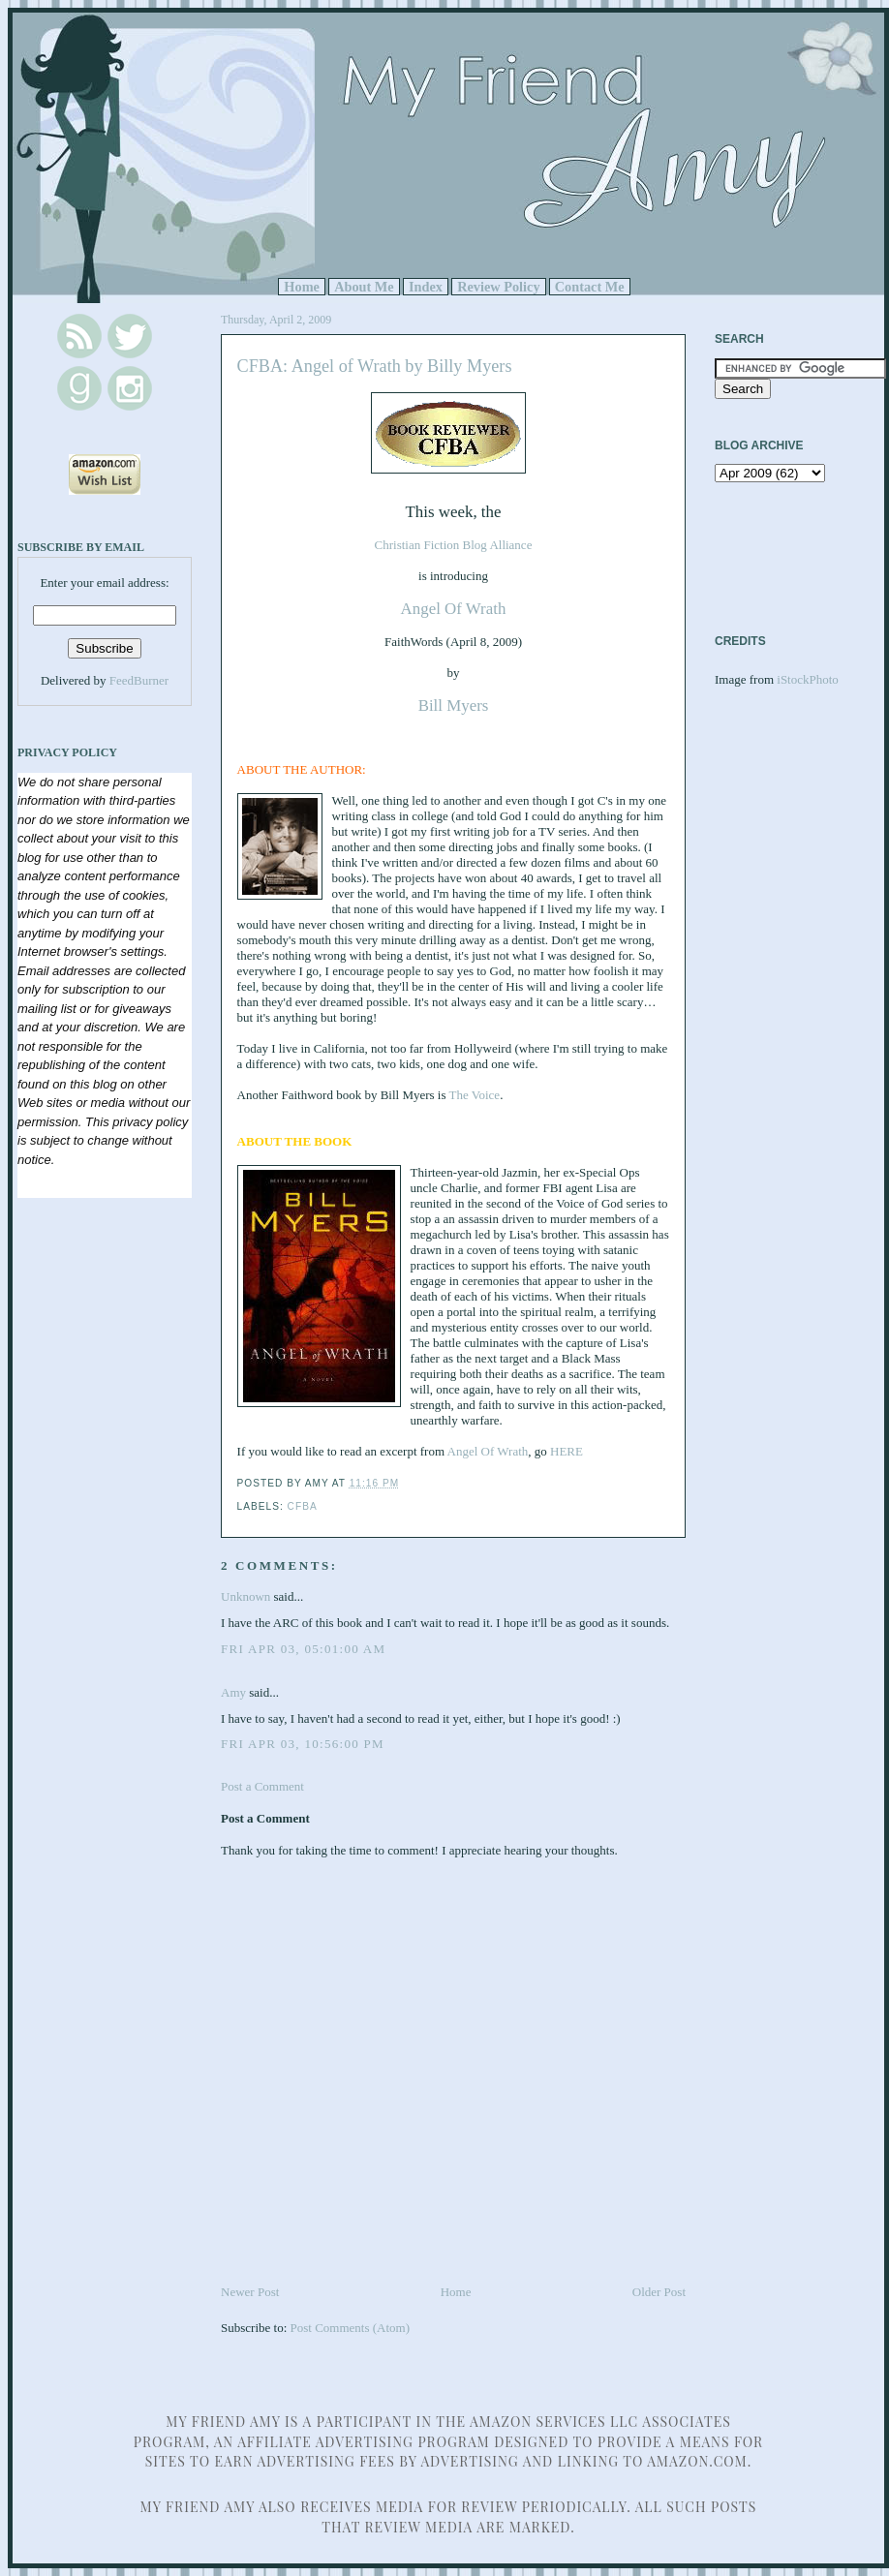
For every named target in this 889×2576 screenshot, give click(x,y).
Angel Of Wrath (453, 608)
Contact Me (590, 286)
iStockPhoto (808, 679)
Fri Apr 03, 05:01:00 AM (303, 1648)
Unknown (245, 1596)
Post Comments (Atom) (351, 2327)
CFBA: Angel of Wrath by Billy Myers (374, 366)
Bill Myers (453, 705)
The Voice (475, 1095)
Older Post (659, 2292)
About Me (364, 286)
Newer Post (250, 2292)
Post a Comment (262, 1786)
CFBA (303, 1506)
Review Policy (498, 286)
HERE (566, 1451)
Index (426, 286)
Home (302, 286)
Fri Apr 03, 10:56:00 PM (302, 1743)
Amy (233, 1692)
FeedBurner (139, 680)
